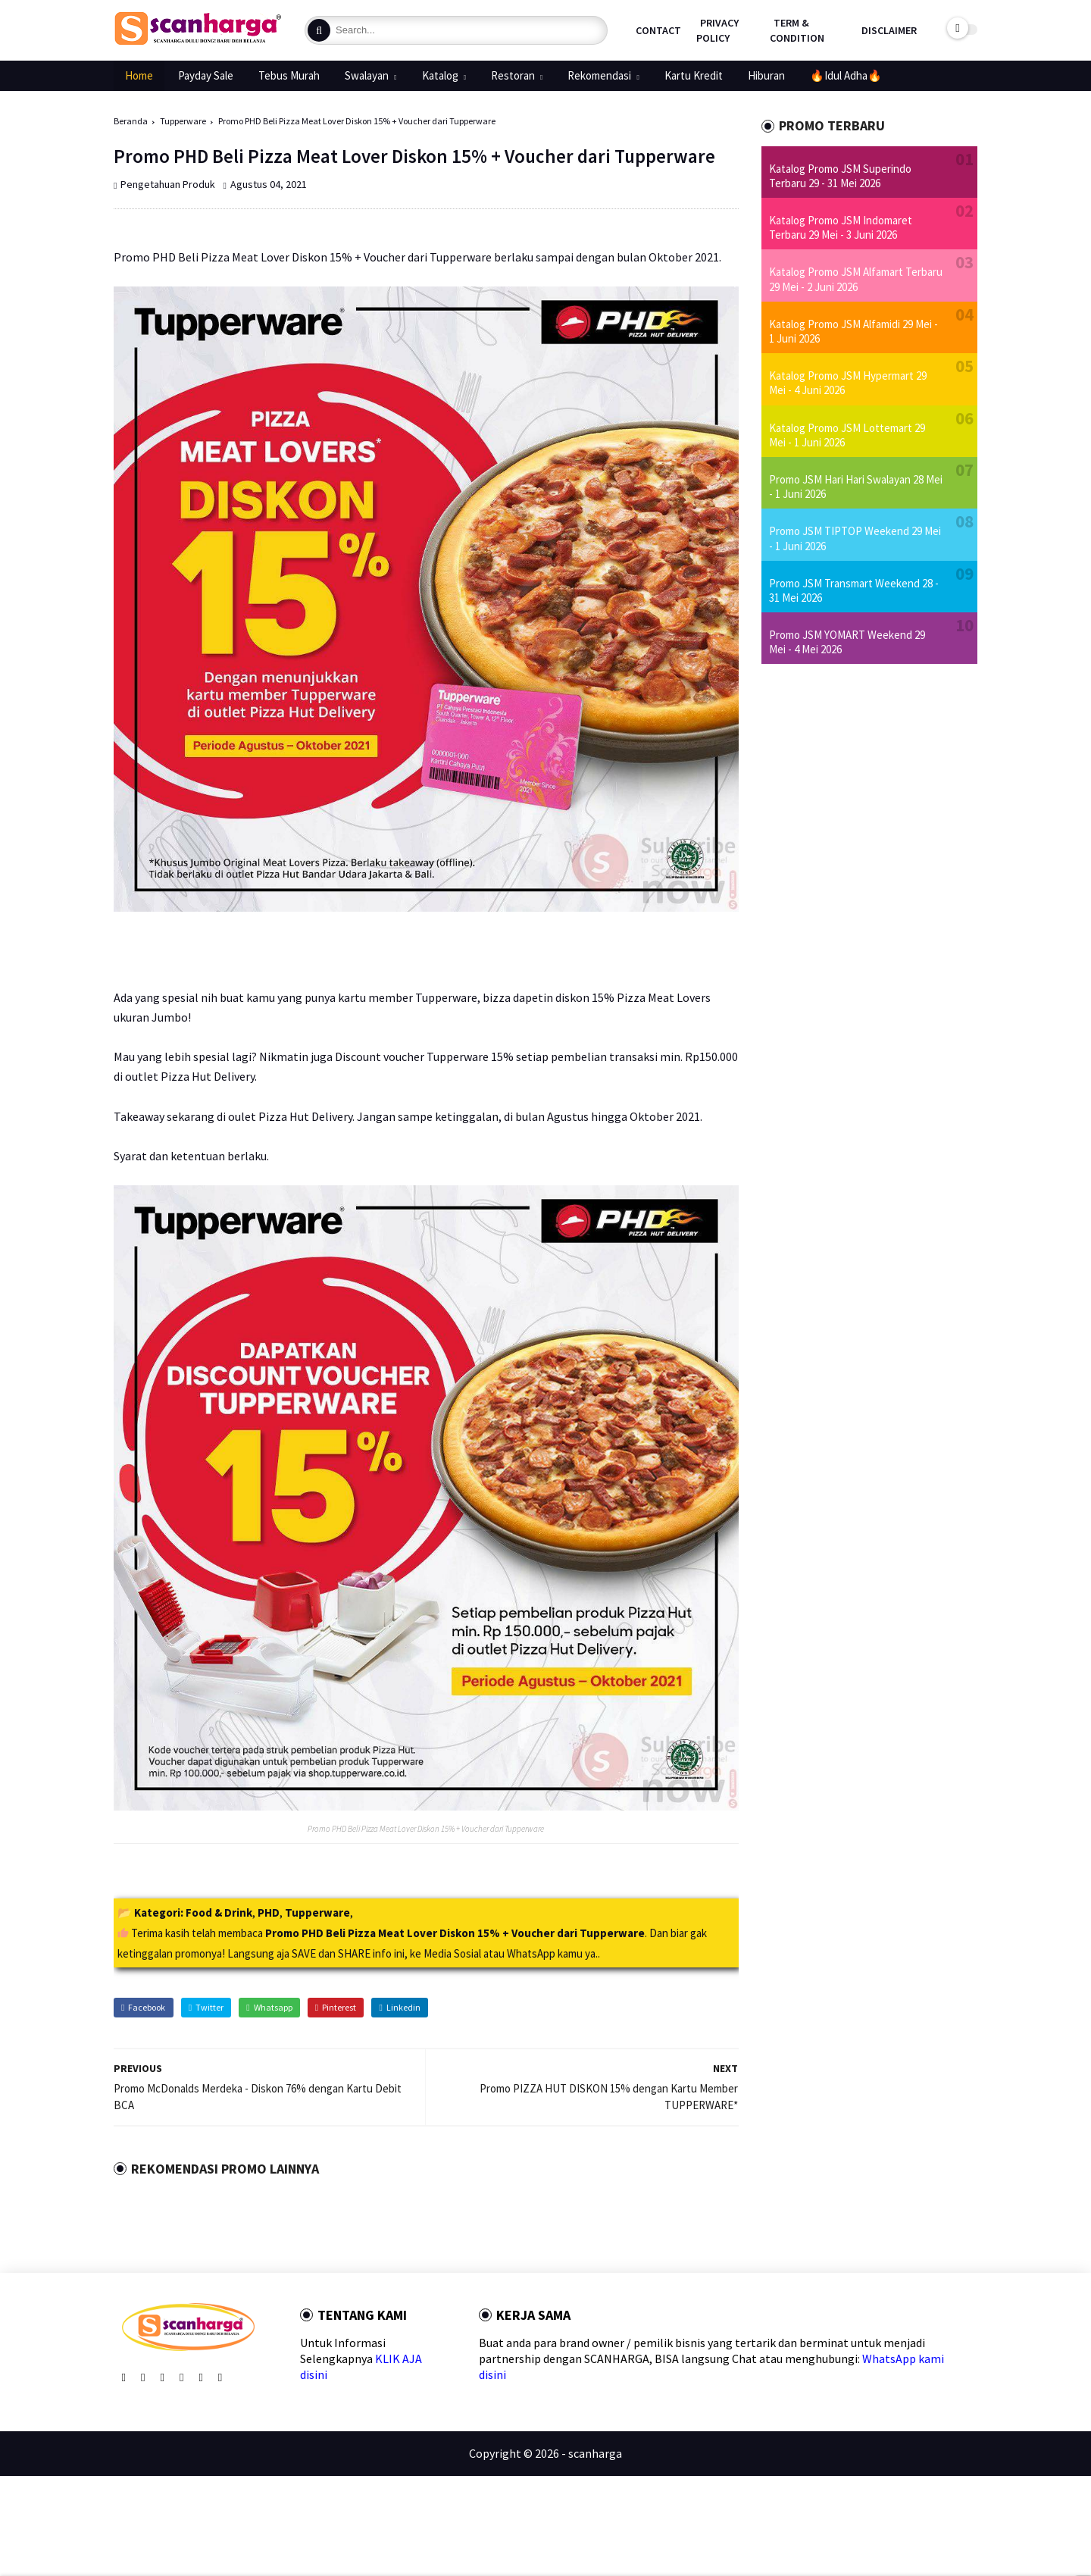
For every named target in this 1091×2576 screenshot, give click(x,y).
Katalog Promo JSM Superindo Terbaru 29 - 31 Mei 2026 (840, 175)
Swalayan (367, 75)
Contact (658, 30)
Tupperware (183, 121)
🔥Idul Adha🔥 (846, 75)
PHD (269, 1912)
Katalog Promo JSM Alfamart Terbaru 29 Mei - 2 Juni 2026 (856, 278)
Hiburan (766, 75)
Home (139, 75)
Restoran (513, 75)
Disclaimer (889, 30)
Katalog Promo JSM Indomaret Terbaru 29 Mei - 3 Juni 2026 (840, 227)
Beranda (131, 121)
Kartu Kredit (693, 75)
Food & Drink (219, 1912)
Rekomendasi (599, 75)
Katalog (440, 75)
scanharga (595, 2453)
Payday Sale (205, 75)
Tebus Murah (289, 75)
